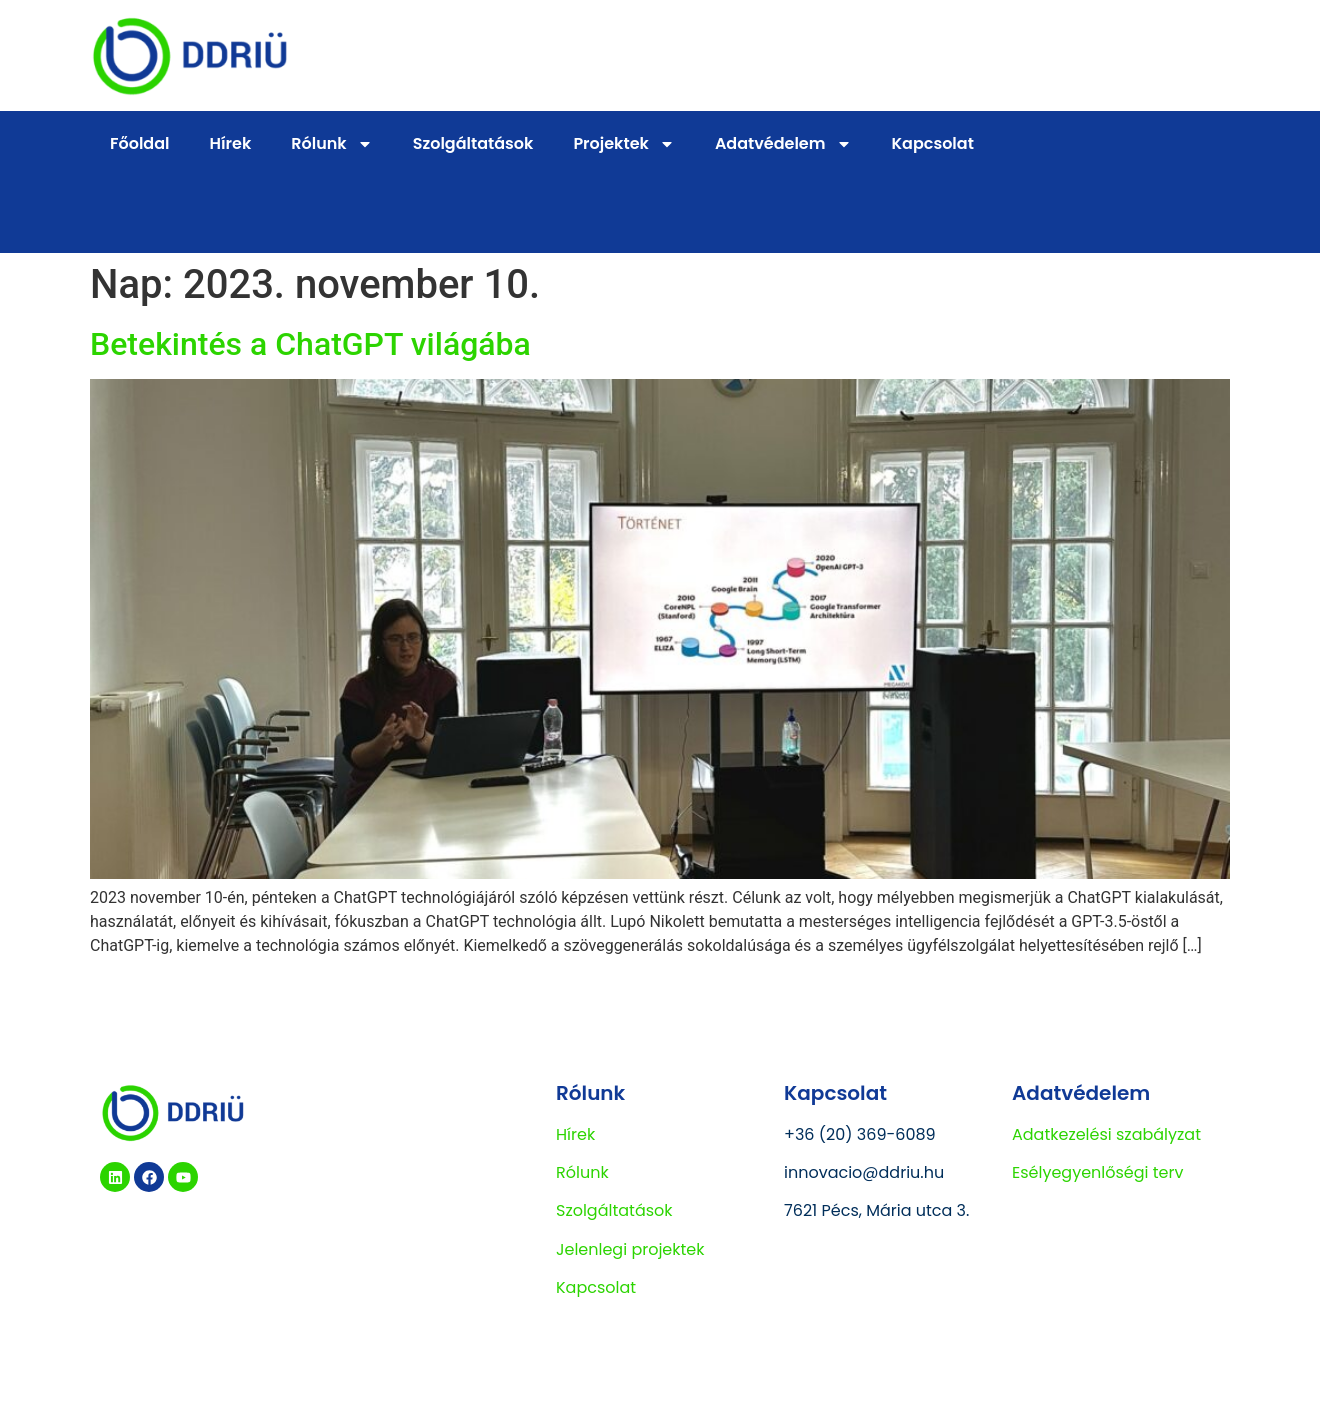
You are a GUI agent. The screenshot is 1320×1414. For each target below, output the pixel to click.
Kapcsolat (933, 143)
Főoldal (140, 143)
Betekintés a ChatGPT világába (310, 344)
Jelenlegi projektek (630, 1249)
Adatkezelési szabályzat (1106, 1134)
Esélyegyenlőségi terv (1098, 1172)
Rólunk (331, 144)
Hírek (231, 143)
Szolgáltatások (473, 143)
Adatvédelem (783, 144)
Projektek (624, 144)
